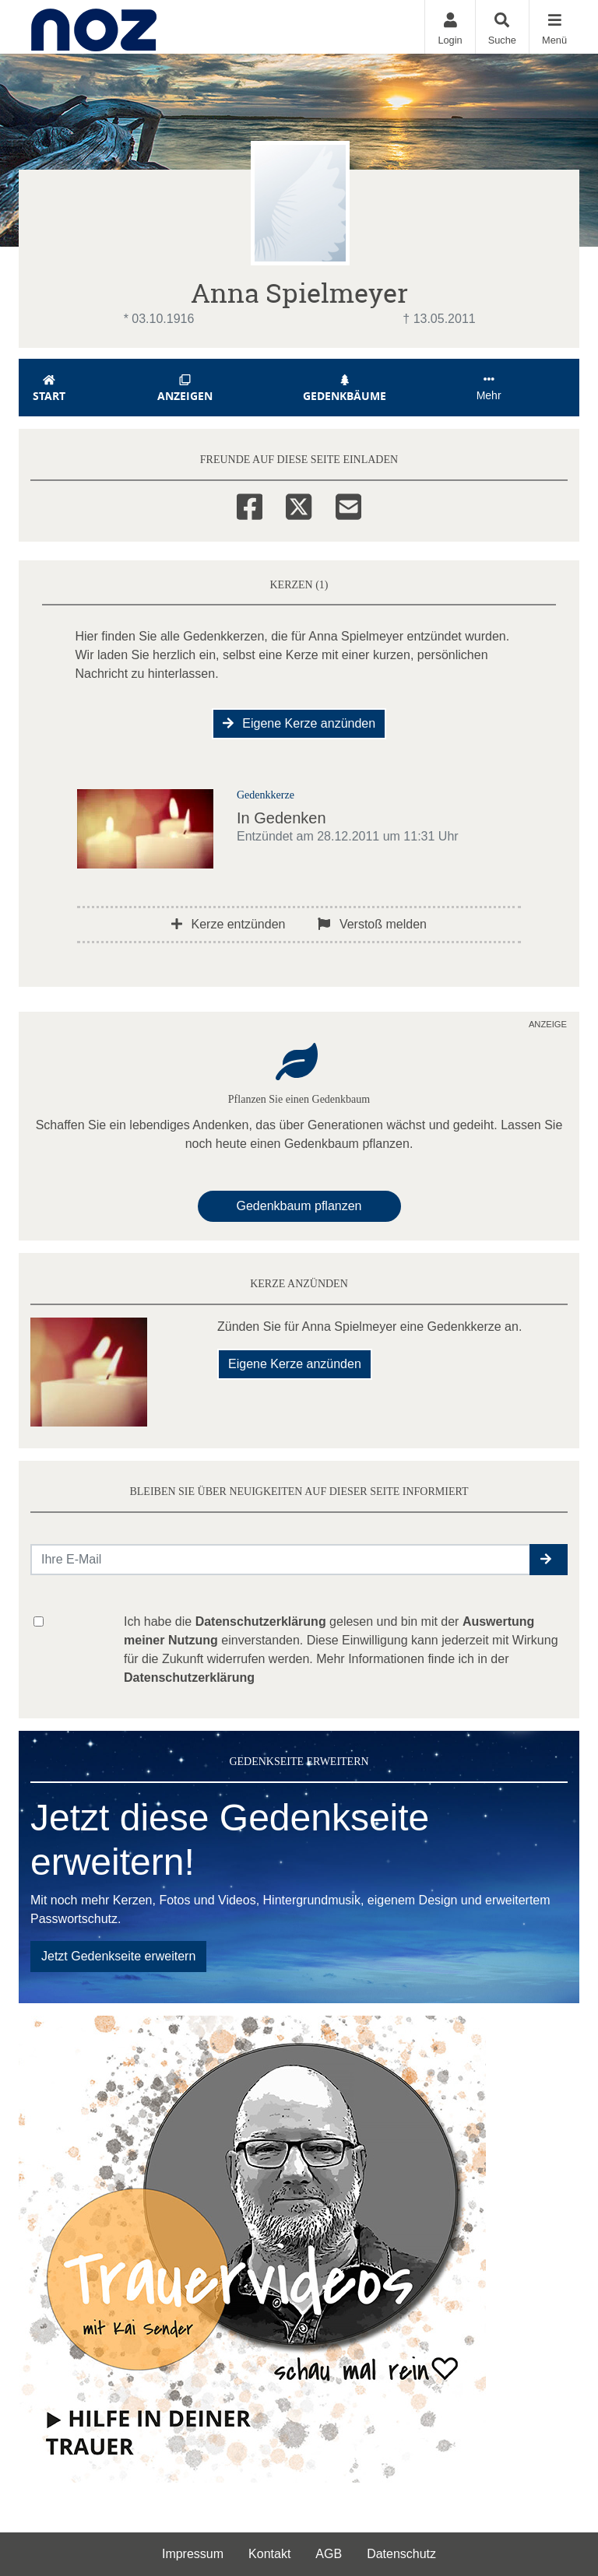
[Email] (348, 504)
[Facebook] (249, 504)
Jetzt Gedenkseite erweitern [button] (118, 1956)
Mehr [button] (489, 388)
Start (49, 388)
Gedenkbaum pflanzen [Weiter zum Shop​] (299, 1206)
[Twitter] (298, 504)
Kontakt (269, 2553)
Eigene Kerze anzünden (299, 723)
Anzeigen (185, 388)
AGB (328, 2553)
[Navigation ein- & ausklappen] (554, 27)
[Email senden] (280, 1559)
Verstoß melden (372, 924)
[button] (548, 1559)
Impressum (192, 2553)
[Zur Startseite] (94, 26)
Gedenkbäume (344, 388)
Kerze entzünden (228, 924)
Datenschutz (401, 2553)
